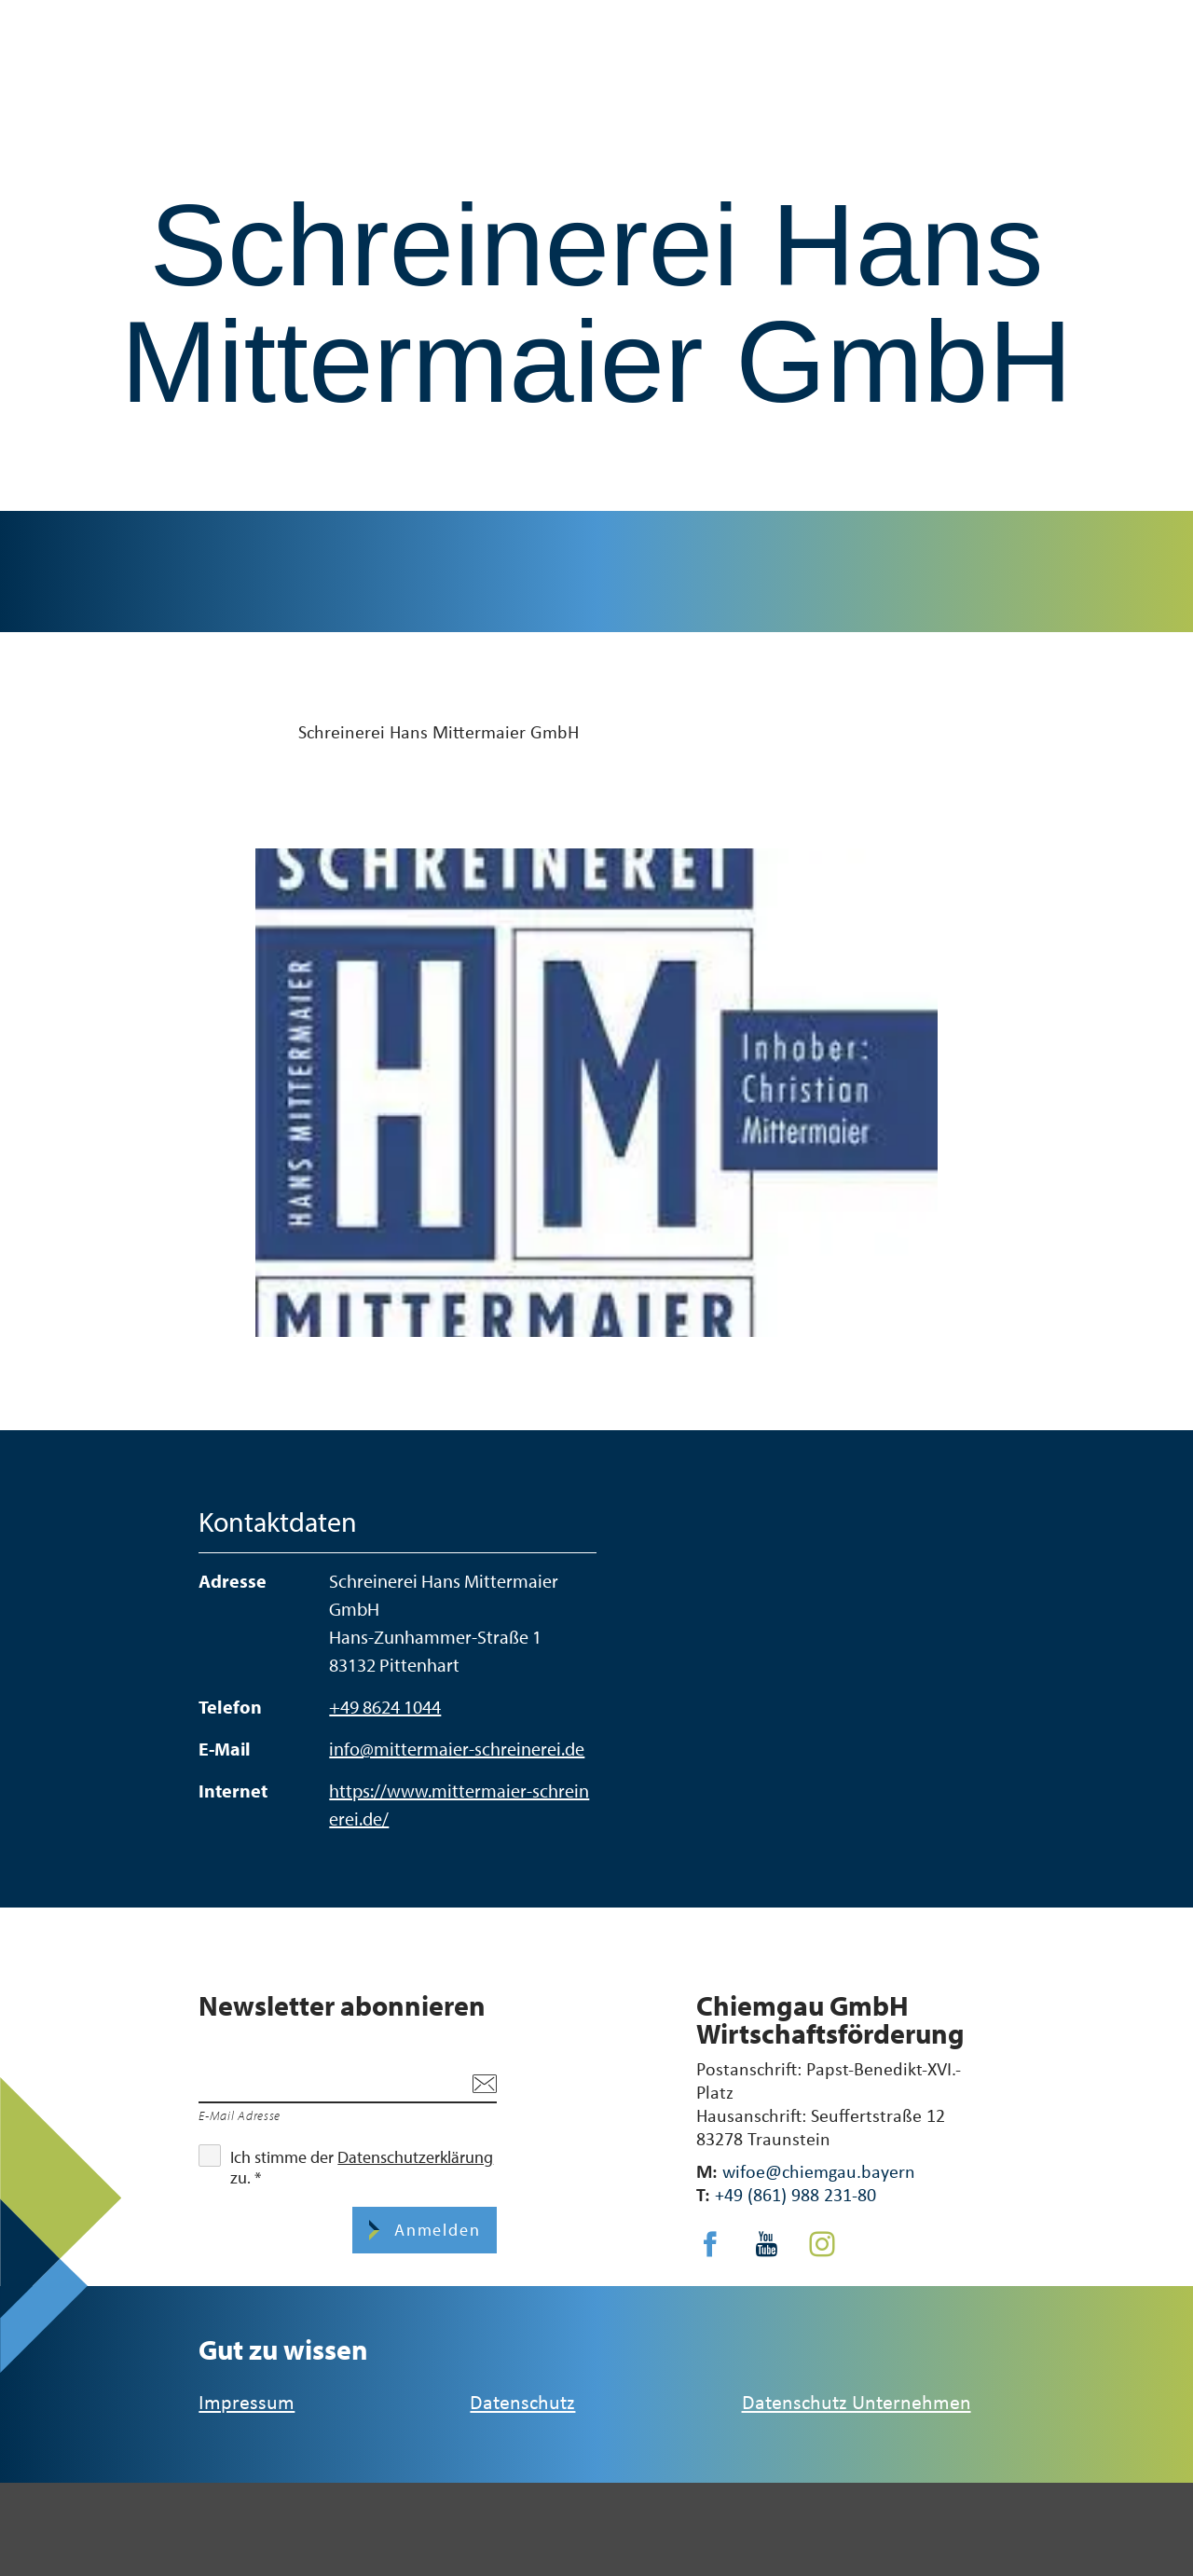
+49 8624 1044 (385, 1706)
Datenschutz (522, 2401)
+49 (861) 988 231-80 (795, 2194)
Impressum (247, 2401)
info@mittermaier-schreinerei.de (456, 1748)
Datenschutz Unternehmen (856, 2401)
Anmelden (434, 2229)
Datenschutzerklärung (415, 2157)
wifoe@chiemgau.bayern (818, 2170)
